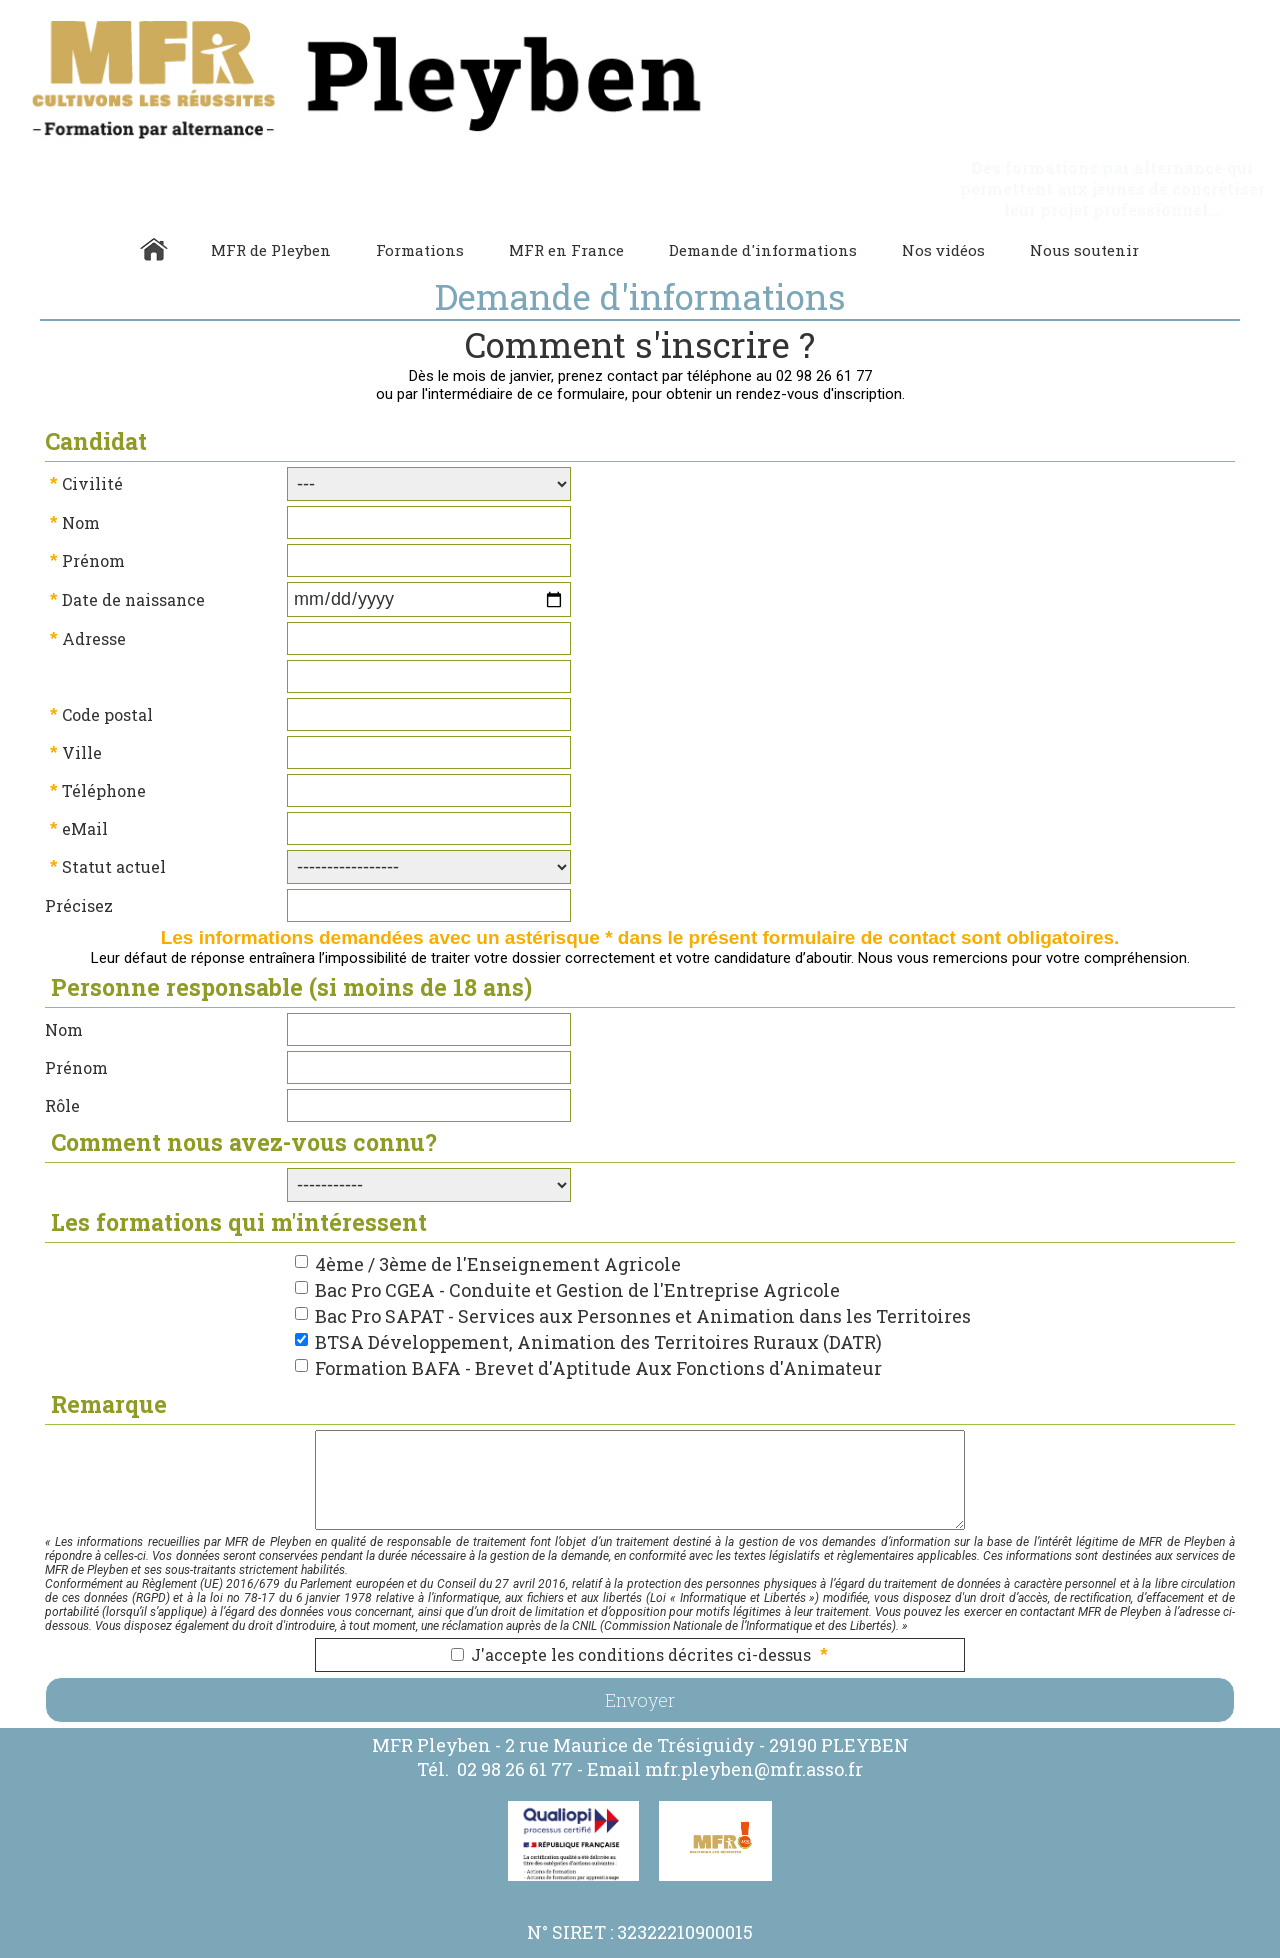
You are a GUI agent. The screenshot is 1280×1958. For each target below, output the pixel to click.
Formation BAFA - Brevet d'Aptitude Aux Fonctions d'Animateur (598, 1326)
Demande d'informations (763, 208)
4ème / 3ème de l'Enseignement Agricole (498, 1222)
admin (1010, 1949)
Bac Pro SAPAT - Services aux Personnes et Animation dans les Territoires (643, 1274)
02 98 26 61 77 (515, 1727)
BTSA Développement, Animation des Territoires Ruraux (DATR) (598, 1300)
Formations (420, 208)
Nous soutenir (1084, 208)
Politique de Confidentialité (592, 1949)
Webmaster (761, 1949)
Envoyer (640, 1658)
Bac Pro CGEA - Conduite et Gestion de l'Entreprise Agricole (577, 1248)
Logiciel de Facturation (921, 1949)
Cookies (689, 1949)
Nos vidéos (943, 208)
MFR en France (566, 208)
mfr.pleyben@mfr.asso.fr (754, 1727)
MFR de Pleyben (271, 208)
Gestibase (825, 1949)
